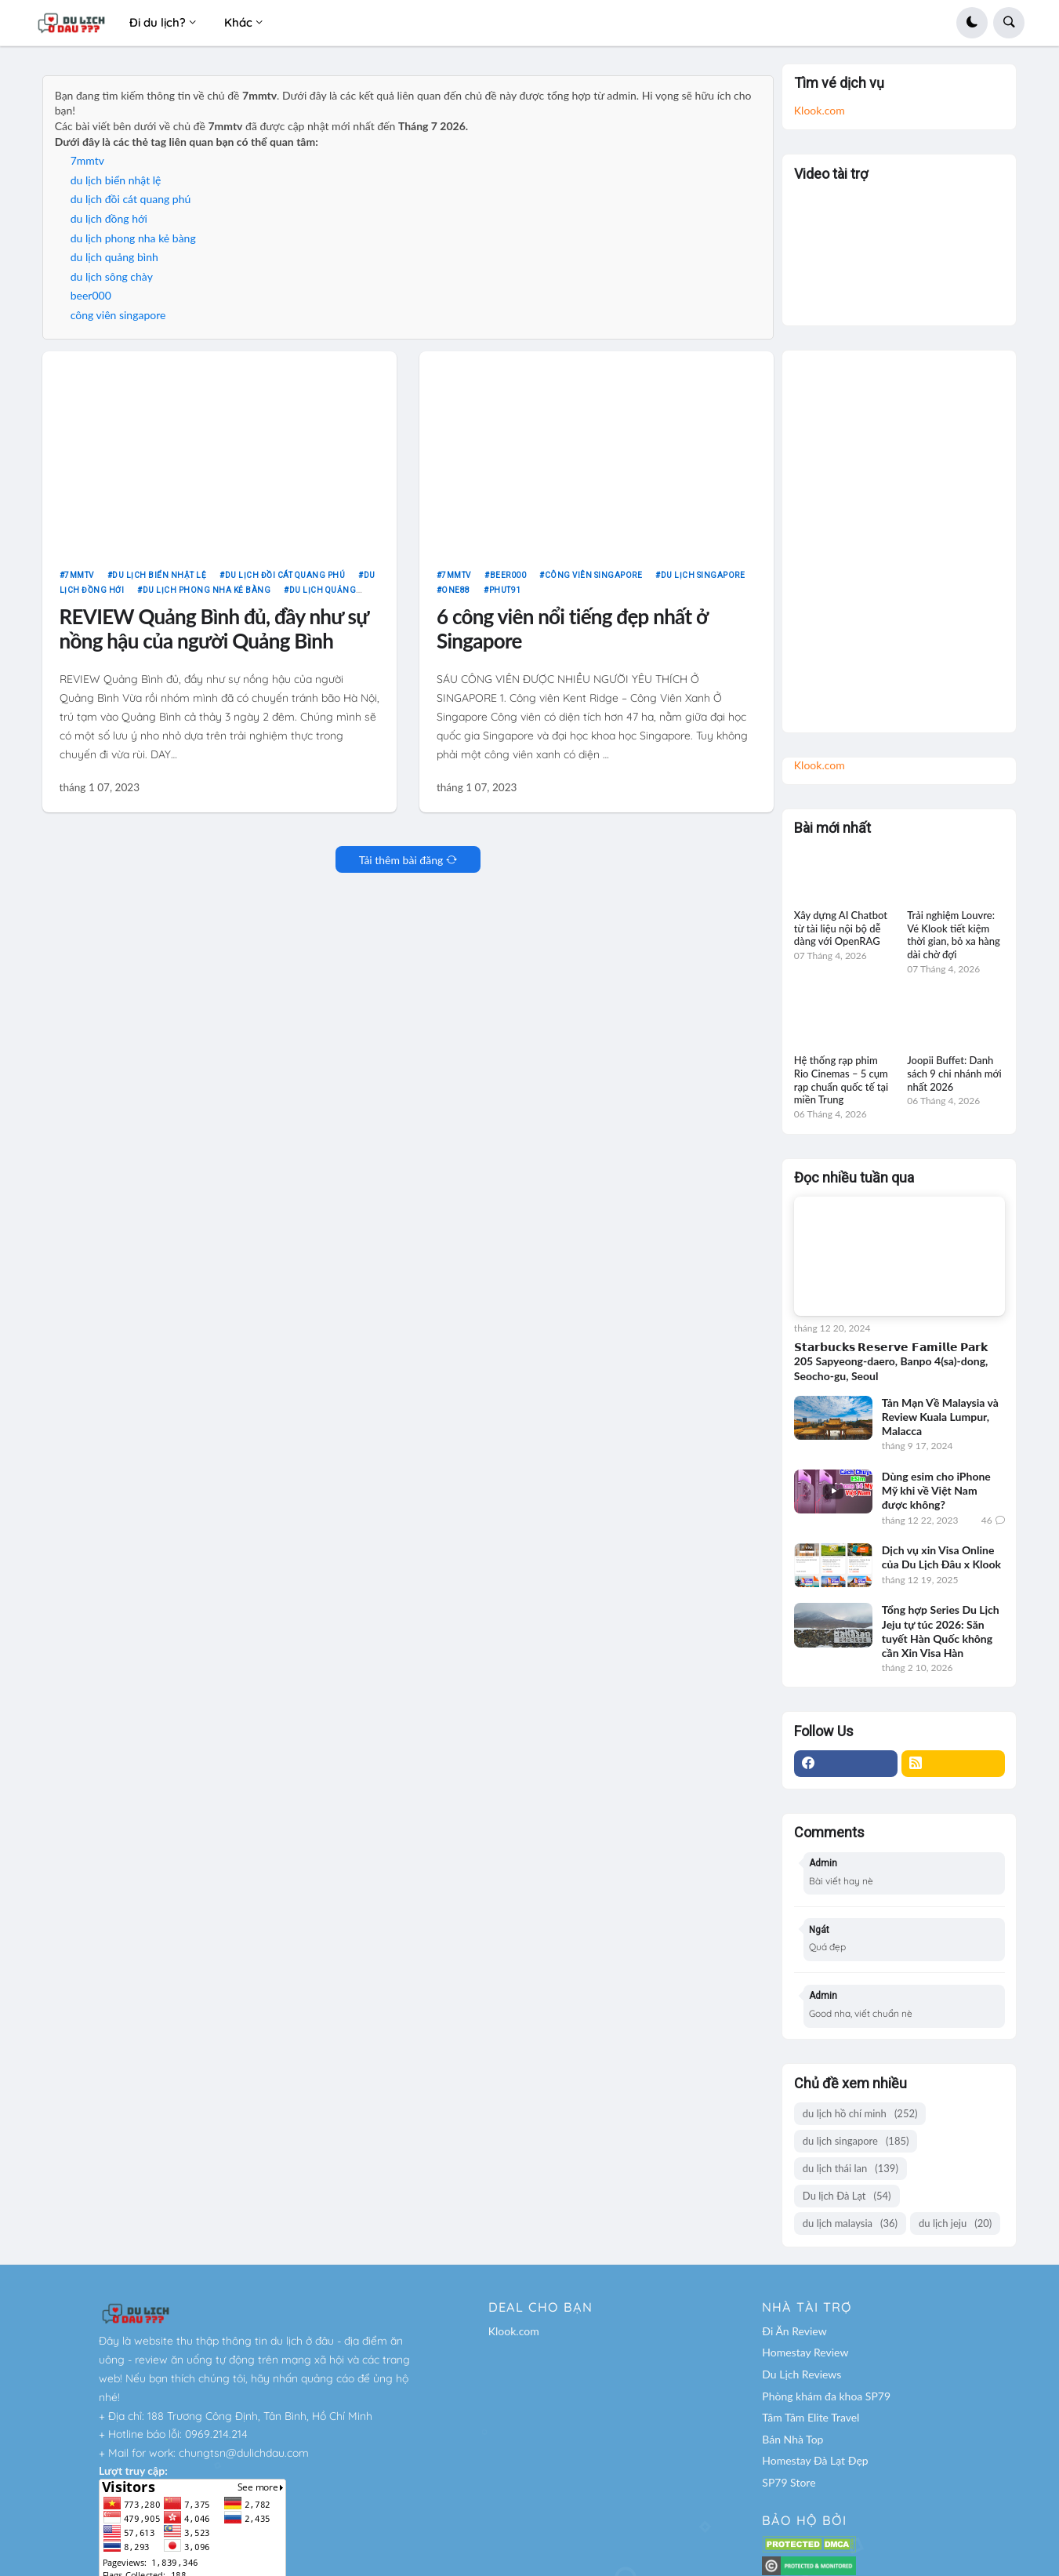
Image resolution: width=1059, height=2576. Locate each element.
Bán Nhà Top (792, 2439)
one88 (455, 597)
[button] (972, 22)
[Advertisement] (899, 536)
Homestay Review (805, 2352)
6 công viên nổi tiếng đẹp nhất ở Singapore (572, 635)
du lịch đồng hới (109, 224)
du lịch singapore (703, 581)
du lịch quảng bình (114, 263)
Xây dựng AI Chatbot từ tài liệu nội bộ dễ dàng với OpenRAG (840, 928)
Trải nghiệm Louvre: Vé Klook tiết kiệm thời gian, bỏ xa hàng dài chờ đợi (953, 935)
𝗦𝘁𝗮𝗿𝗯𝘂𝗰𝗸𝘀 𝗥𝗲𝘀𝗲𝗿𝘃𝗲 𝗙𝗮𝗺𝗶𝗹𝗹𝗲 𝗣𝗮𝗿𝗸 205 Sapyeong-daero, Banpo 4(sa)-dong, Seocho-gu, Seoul (891, 1361)
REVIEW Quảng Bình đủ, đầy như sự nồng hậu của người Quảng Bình (214, 635)
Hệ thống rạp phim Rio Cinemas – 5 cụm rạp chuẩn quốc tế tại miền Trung (841, 1080)
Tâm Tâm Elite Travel (810, 2417)
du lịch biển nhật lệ (116, 186)
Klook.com (819, 110)
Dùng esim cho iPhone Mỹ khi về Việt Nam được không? (936, 1490)
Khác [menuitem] (238, 22)
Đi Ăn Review (794, 2331)
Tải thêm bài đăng (401, 866)
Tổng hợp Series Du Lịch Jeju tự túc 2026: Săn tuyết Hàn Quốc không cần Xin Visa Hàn (940, 1631)
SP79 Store (788, 2482)
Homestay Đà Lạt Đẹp (815, 2460)
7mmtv (87, 166)
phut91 (505, 597)
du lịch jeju (955, 2223)
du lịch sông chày (112, 282)
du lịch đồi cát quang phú (131, 206)
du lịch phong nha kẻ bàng (133, 244)
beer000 (91, 302)
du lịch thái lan (850, 2168)
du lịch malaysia (850, 2223)
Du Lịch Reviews (801, 2374)
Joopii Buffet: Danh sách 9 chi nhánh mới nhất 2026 (954, 1073)
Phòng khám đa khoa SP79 (826, 2396)
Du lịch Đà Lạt (847, 2196)
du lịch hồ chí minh (860, 2113)
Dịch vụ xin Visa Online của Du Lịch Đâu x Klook (941, 1557)
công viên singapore (118, 321)
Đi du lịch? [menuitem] (157, 22)
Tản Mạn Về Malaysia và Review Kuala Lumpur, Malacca (940, 1416)
